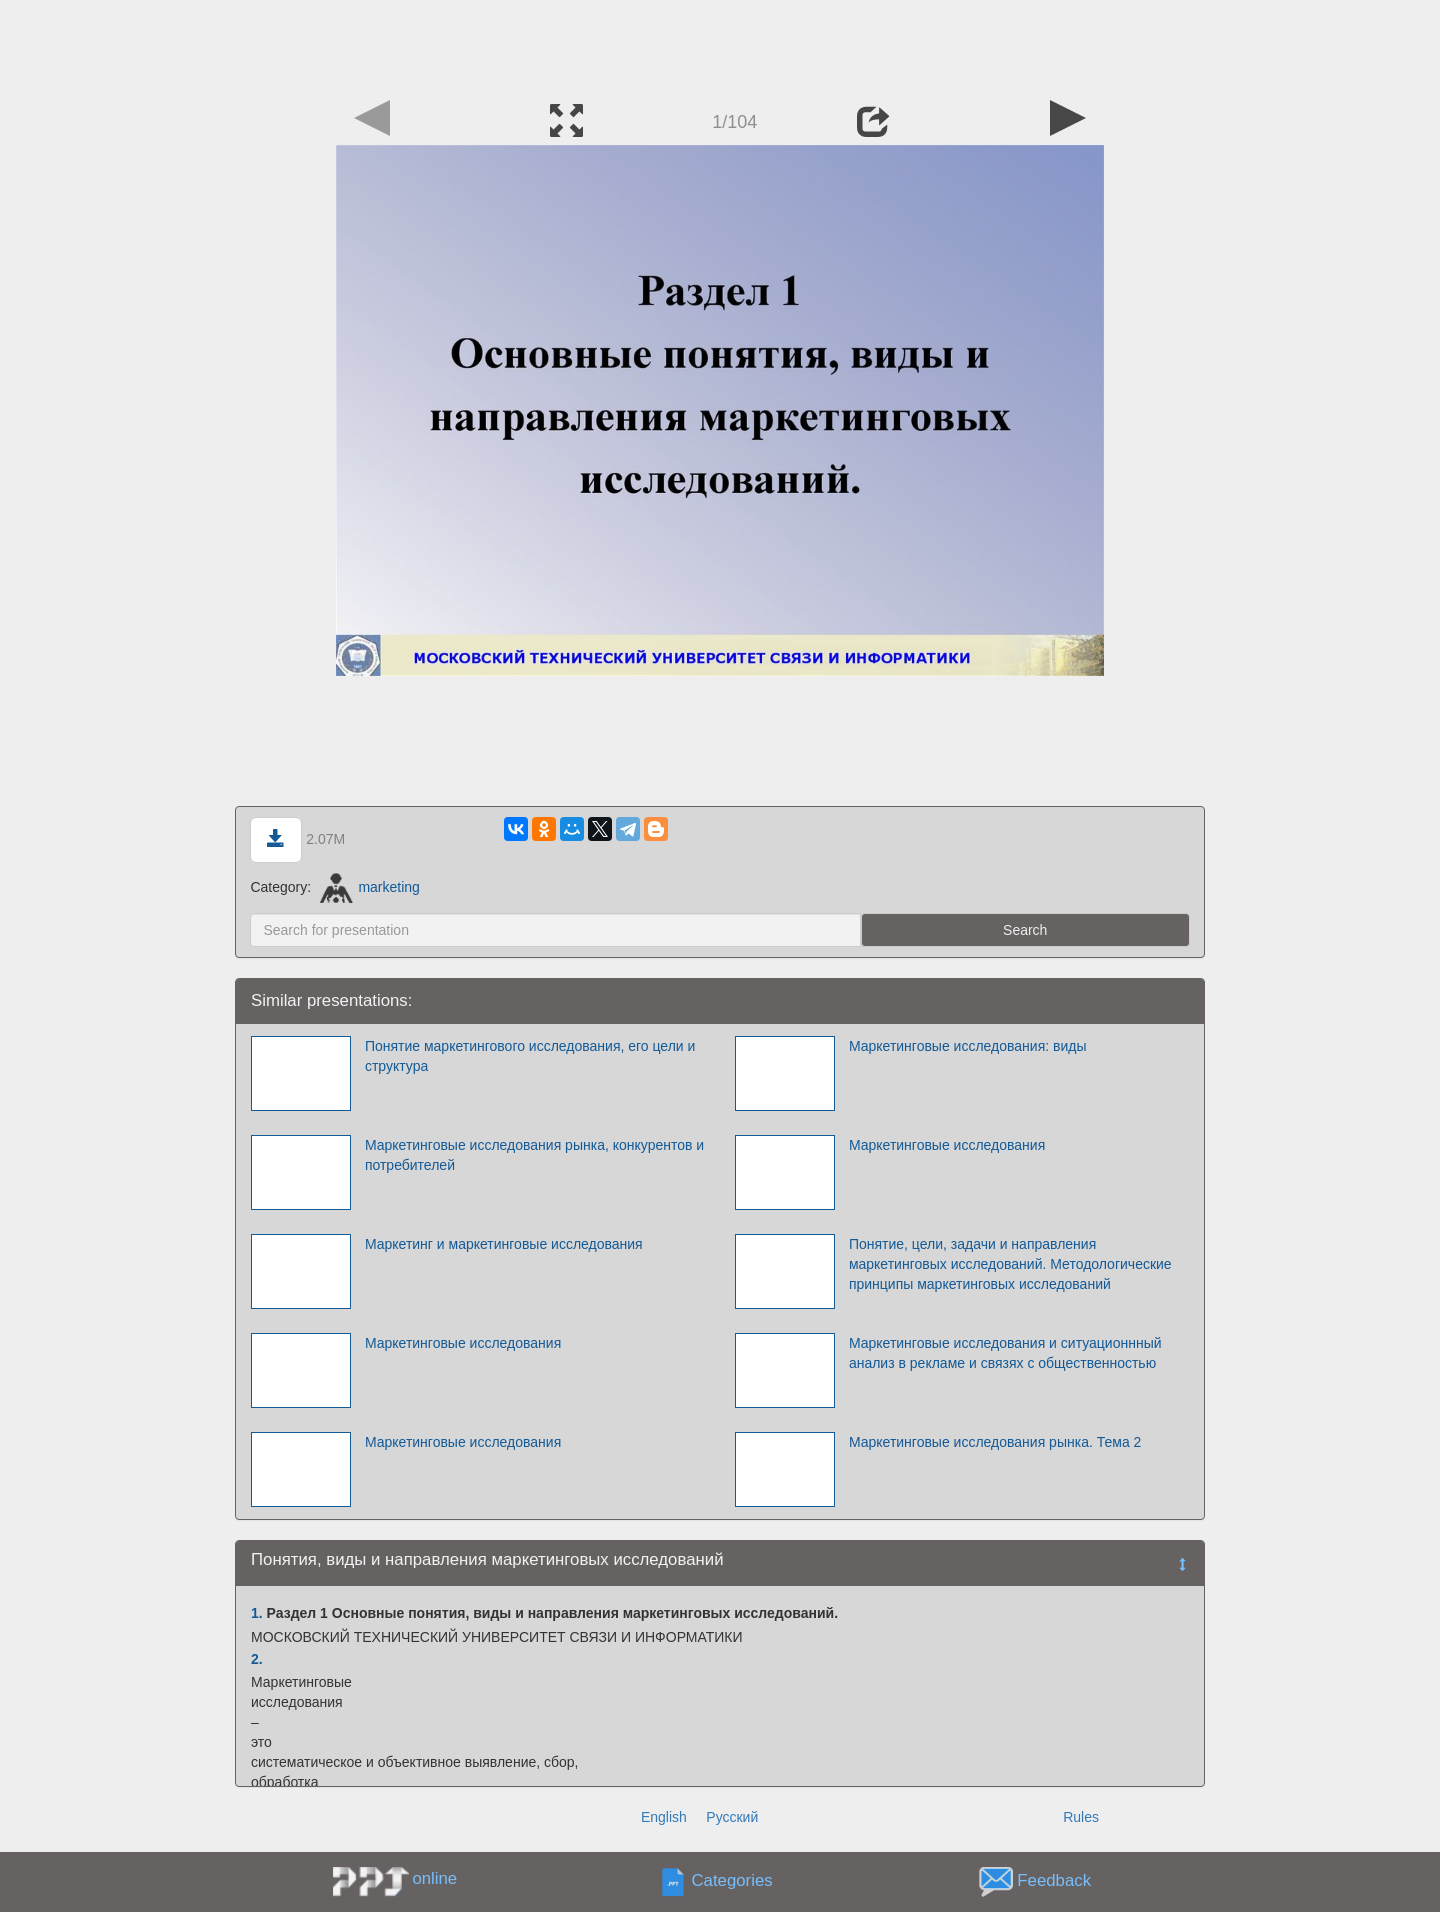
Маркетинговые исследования (947, 1145)
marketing (370, 887)
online (434, 1878)
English (664, 1817)
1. (257, 1613)
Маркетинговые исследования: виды (968, 1046)
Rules (1081, 1817)
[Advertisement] (720, 45)
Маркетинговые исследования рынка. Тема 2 (995, 1442)
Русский (732, 1817)
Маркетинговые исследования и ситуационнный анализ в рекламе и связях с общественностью (1005, 1353)
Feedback (1054, 1880)
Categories (732, 1880)
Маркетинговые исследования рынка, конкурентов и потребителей (534, 1155)
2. (257, 1659)
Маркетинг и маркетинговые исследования (504, 1244)
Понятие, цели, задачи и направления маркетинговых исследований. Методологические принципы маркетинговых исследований (1010, 1264)
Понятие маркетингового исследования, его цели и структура (530, 1056)
